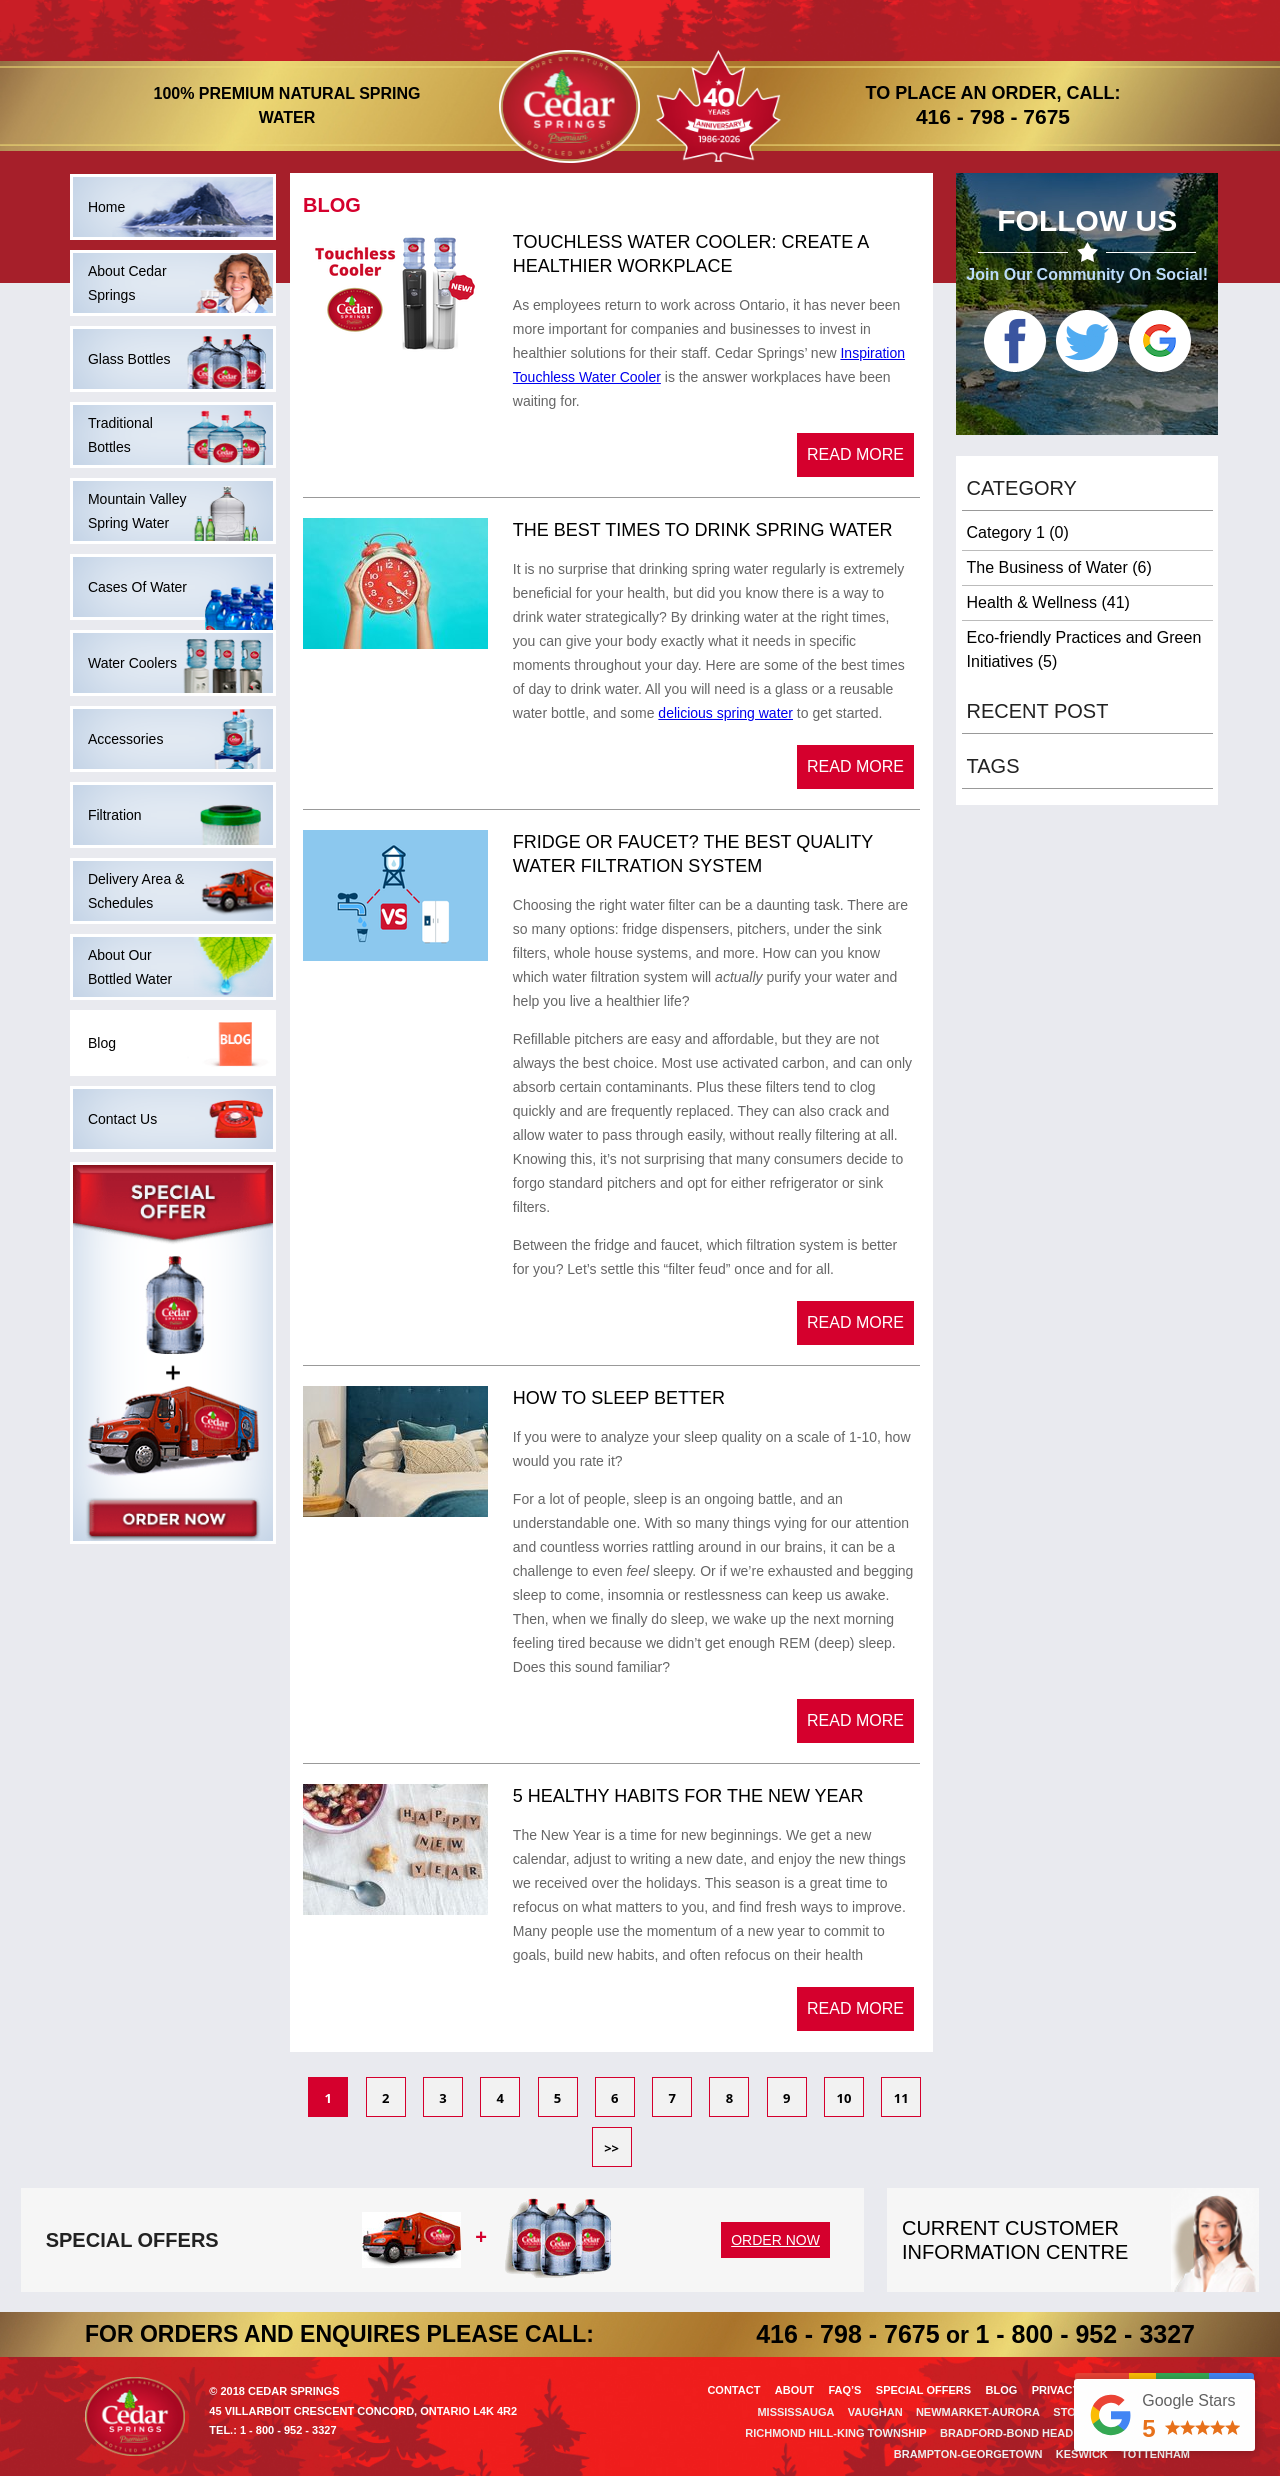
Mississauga (795, 2412)
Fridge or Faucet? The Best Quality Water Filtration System (693, 854)
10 (844, 2098)
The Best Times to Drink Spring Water (703, 530)
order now (775, 2240)
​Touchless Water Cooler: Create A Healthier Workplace (690, 254)
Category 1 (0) (1018, 532)
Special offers (923, 2390)
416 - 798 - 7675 (993, 116)
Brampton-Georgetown (968, 2454)
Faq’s (844, 2390)
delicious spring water (725, 713)
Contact (733, 2390)
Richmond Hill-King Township (835, 2433)
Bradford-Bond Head (1006, 2433)
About (794, 2390)
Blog (1001, 2390)
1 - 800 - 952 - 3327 (1085, 2334)
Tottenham (1155, 2454)
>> (611, 2148)
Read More (855, 454)
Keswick (1082, 2454)
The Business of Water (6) (1059, 567)
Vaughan (875, 2412)
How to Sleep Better (619, 1398)
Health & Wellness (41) (1048, 602)
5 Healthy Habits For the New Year (688, 1796)
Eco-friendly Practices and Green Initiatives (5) (1084, 649)
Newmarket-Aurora (978, 2412)
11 (901, 2098)
